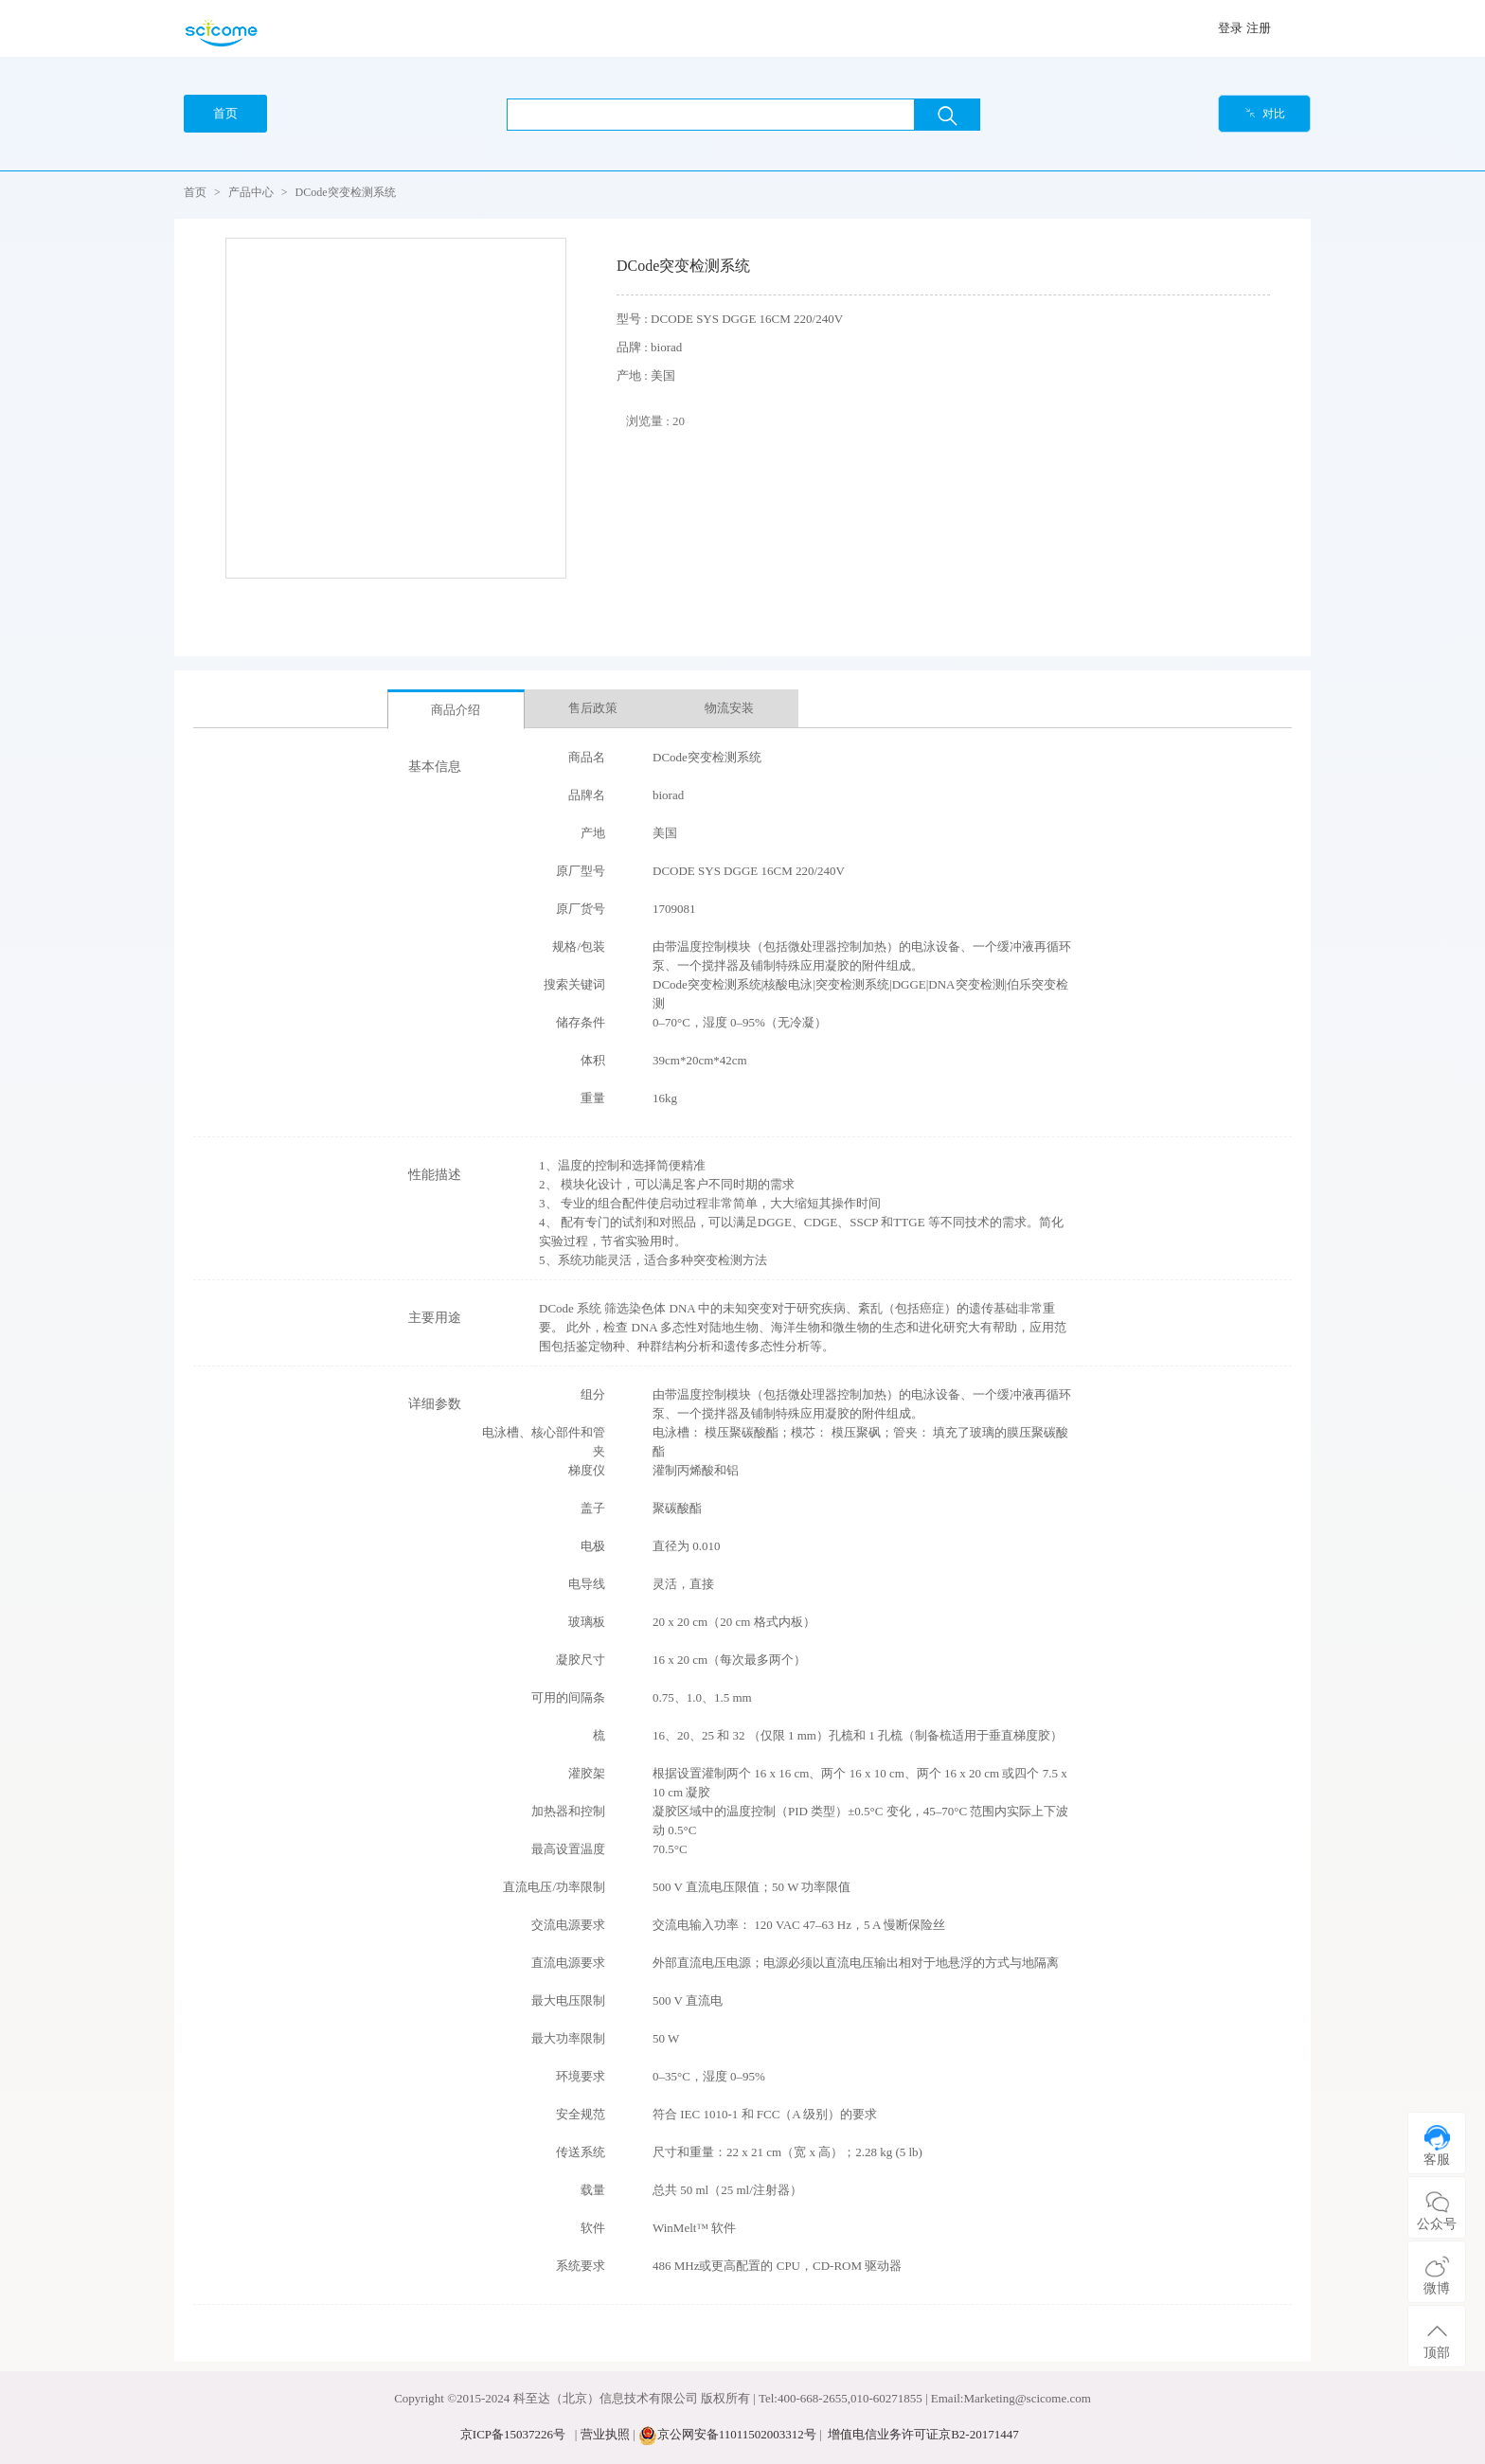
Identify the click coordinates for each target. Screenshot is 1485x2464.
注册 (1258, 28)
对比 (1264, 113)
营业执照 (605, 2434)
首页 (195, 192)
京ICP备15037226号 (512, 2434)
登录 (1230, 28)
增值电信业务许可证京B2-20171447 (923, 2434)
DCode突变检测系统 (345, 192)
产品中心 (251, 192)
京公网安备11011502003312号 (736, 2434)
